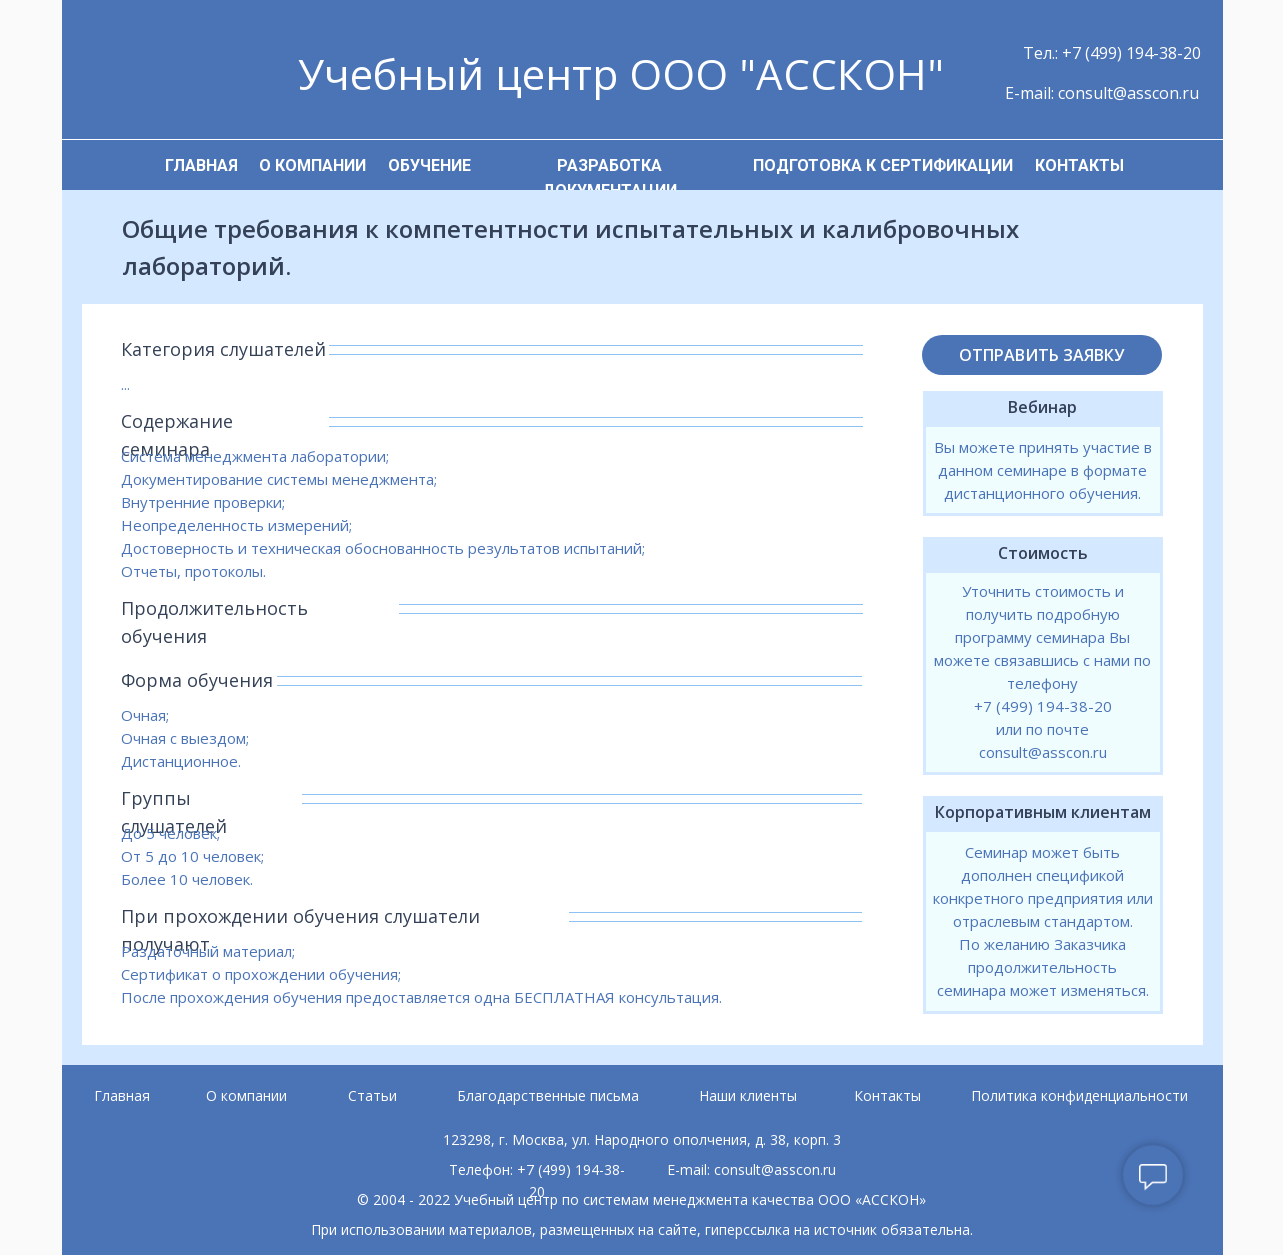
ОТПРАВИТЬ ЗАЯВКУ (1041, 355)
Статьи (372, 1095)
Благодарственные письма (548, 1095)
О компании (246, 1095)
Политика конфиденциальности (1079, 1095)
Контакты (887, 1095)
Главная (122, 1095)
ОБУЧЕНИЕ (429, 165)
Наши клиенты (748, 1095)
